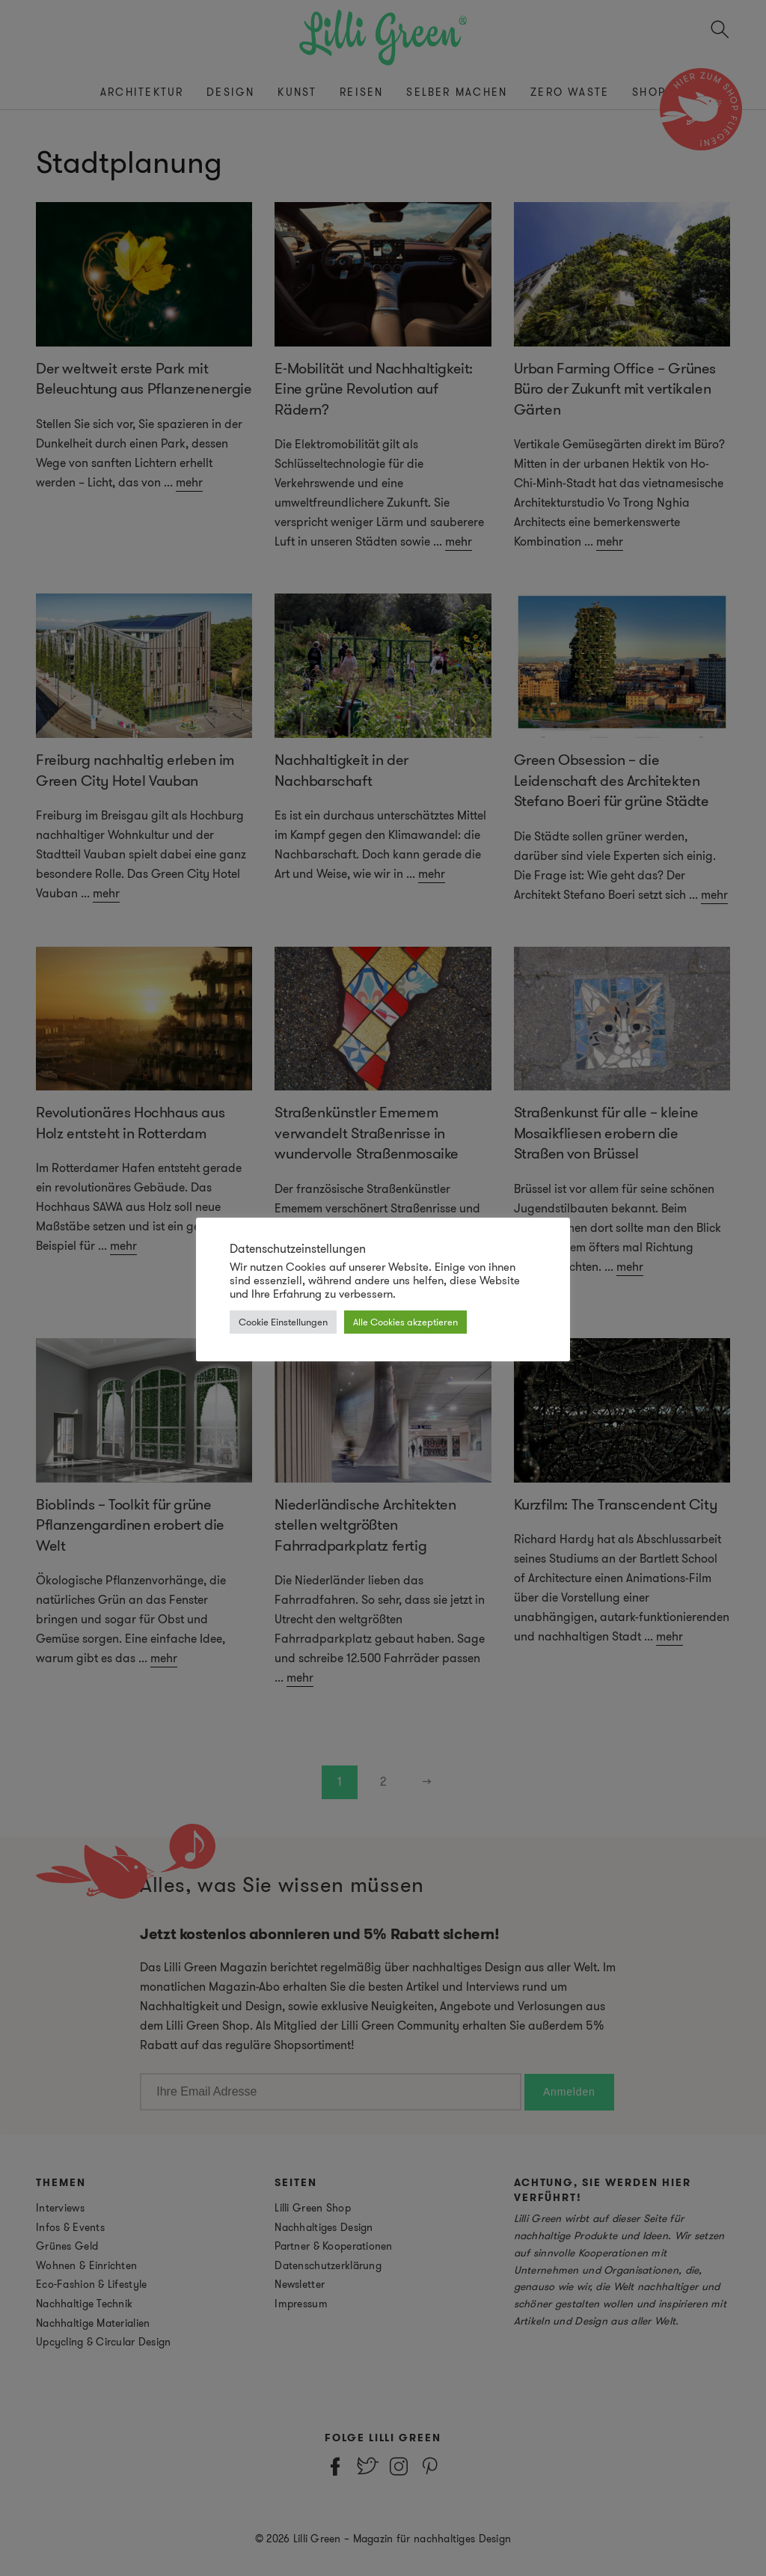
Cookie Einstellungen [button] (283, 1322)
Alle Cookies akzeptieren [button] (405, 1322)
